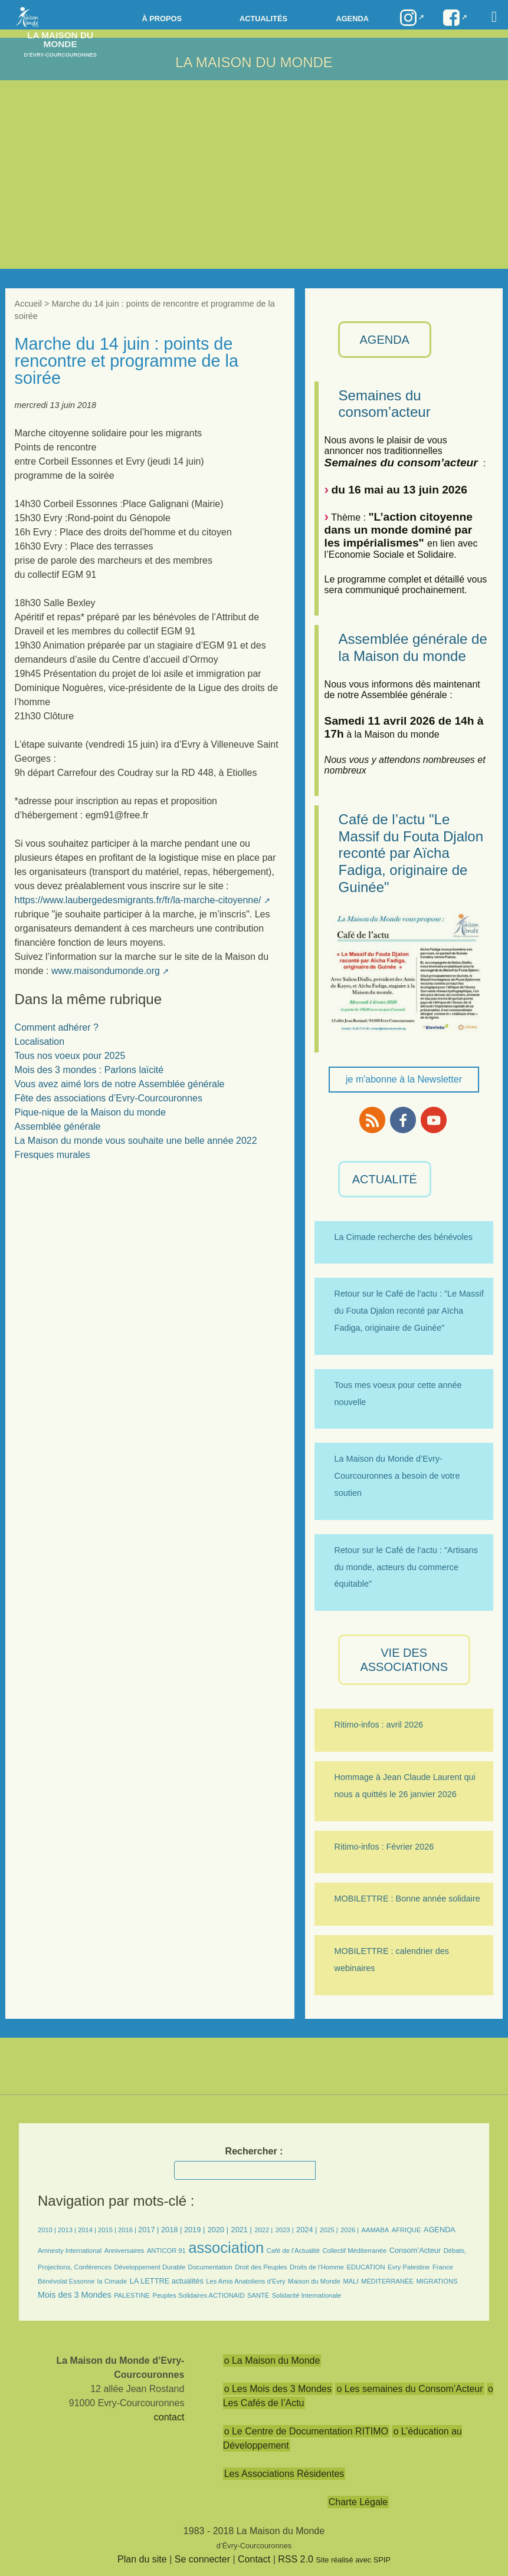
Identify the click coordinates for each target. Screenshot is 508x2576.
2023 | (285, 2229)
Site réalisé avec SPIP (353, 2559)
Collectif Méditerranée (354, 2250)
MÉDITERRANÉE (387, 2281)
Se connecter (202, 2559)
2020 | (218, 2229)
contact (169, 2417)
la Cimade (112, 2281)
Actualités (263, 18)
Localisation (40, 1042)
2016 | (128, 2229)
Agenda (352, 18)
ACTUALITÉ (384, 1179)
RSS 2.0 (295, 2559)
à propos (162, 18)
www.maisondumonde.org (105, 971)
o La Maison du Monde (272, 2360)
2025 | (329, 2229)
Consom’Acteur (415, 2250)
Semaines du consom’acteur (385, 403)
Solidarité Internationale (307, 2295)
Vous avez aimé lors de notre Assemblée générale (120, 1084)
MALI (351, 2281)
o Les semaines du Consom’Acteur (409, 2389)
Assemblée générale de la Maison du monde (413, 647)
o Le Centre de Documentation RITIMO (306, 2431)
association (226, 2247)
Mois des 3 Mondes (75, 2294)
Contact (254, 2559)
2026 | (349, 2229)
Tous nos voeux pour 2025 (70, 1056)
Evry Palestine (409, 2267)
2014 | (88, 2229)
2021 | (241, 2229)
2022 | (263, 2229)
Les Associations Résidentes (284, 2474)
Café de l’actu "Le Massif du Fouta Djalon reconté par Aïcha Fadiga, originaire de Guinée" (411, 853)
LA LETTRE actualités (167, 2280)
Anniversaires (124, 2250)
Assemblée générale (58, 1126)
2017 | (149, 2229)
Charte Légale (358, 2502)
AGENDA (384, 339)
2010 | (48, 2229)
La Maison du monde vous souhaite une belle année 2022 (136, 1141)
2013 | (68, 2229)
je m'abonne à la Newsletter (404, 1079)
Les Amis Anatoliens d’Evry (245, 2281)
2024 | (306, 2229)
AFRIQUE (406, 2229)
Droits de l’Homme (317, 2267)
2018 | (172, 2229)
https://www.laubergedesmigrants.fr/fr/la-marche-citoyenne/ (138, 900)
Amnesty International (69, 2250)
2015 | (108, 2229)
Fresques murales (52, 1155)
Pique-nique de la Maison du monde (90, 1112)
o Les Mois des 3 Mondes (278, 2389)
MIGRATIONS (436, 2281)
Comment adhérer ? (57, 1027)
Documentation (210, 2267)
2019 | (194, 2229)
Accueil (28, 303)
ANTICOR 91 (166, 2250)
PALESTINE (132, 2295)
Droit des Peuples (261, 2267)
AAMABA (375, 2229)
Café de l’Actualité (293, 2250)
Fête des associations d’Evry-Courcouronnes (108, 1098)
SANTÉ (258, 2295)
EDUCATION (366, 2267)
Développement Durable (149, 2267)
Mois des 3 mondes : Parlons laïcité (89, 1070)
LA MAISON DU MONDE (254, 62)
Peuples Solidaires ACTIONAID (198, 2295)
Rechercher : (254, 2151)
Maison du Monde (314, 2281)
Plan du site (142, 2559)
